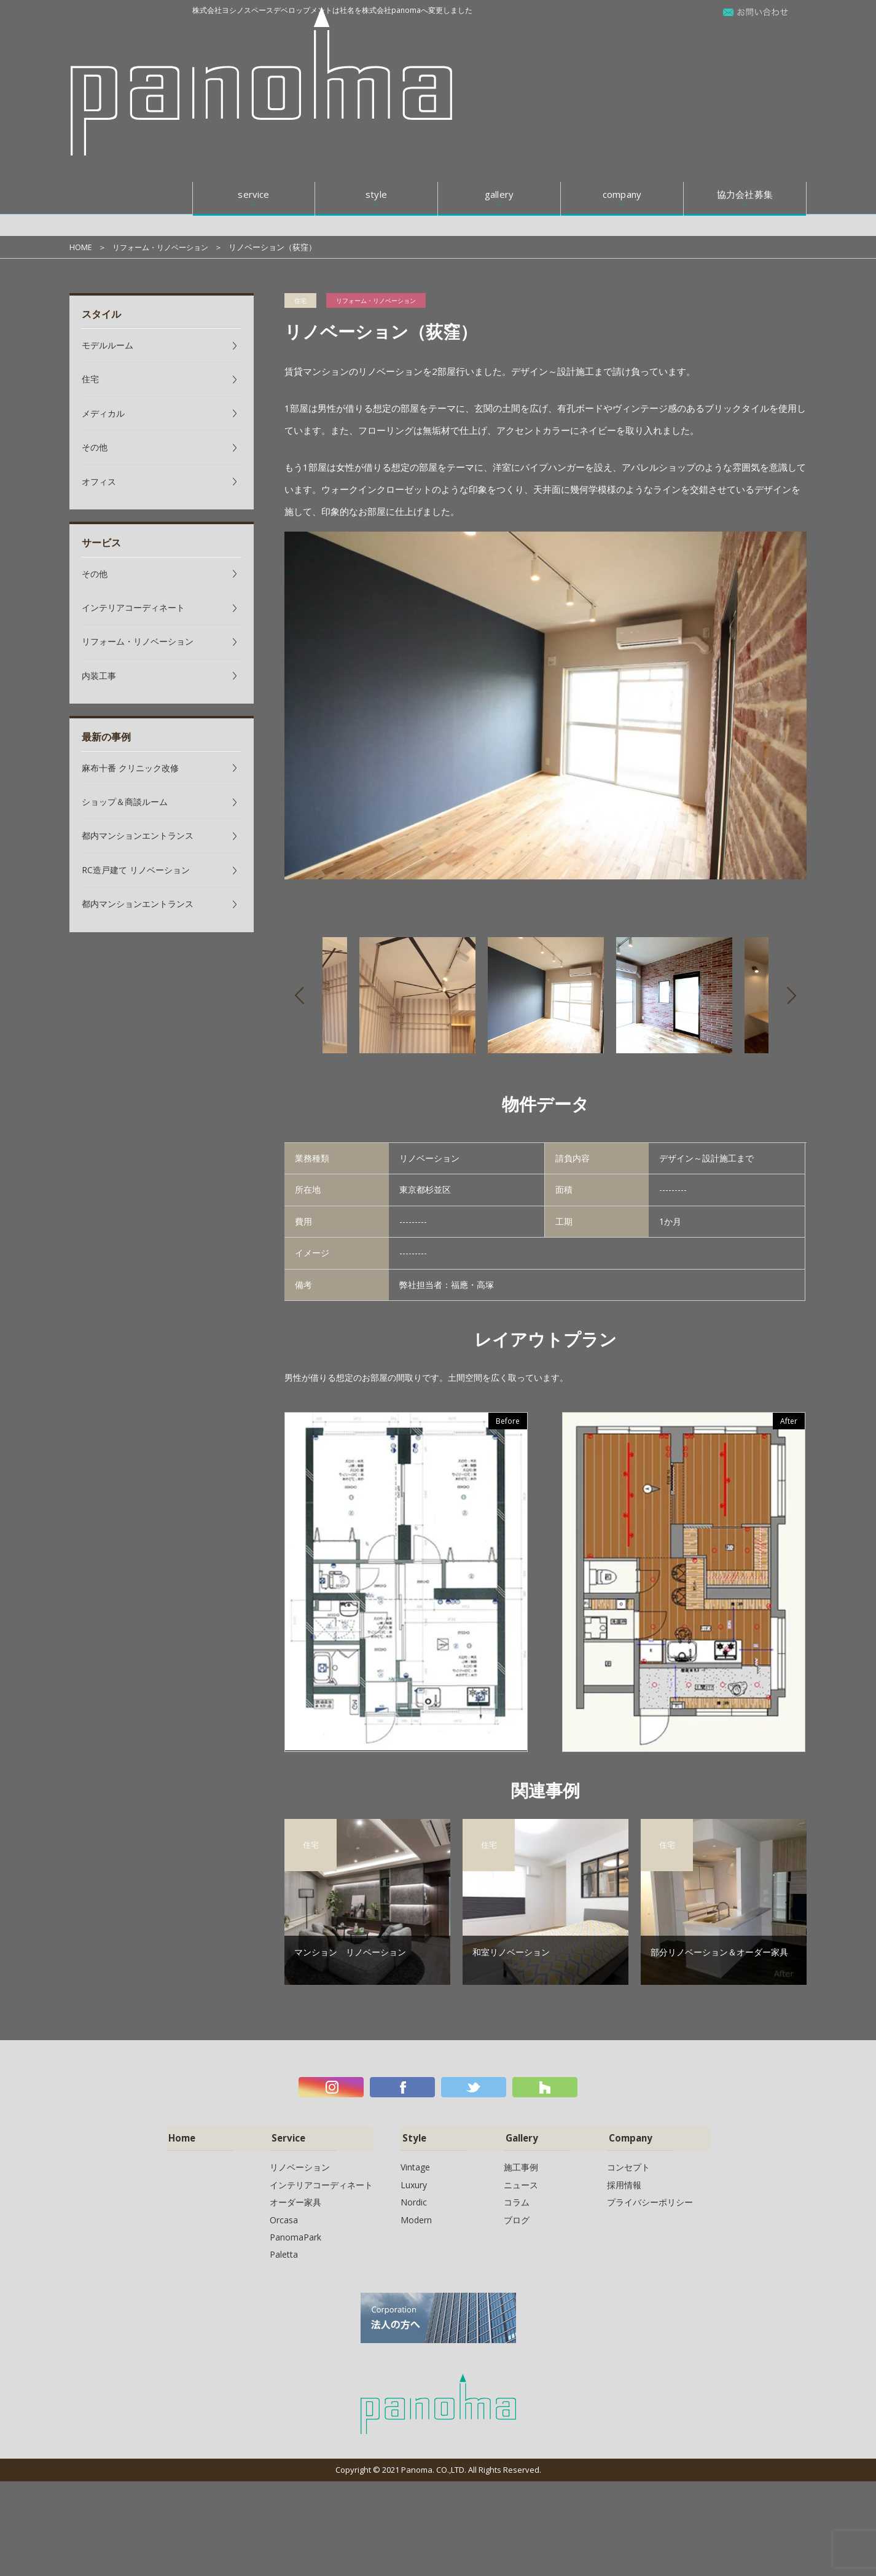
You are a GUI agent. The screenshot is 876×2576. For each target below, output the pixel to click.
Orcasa (284, 2214)
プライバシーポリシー (650, 2197)
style (376, 36)
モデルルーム (107, 345)
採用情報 (624, 2180)
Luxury (414, 2180)
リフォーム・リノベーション (164, 247)
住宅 (300, 300)
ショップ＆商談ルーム (125, 801)
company (622, 36)
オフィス (99, 481)
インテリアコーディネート (133, 607)
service (253, 36)
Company (629, 2134)
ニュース (521, 2180)
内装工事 (99, 675)
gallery (499, 36)
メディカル (103, 413)
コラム (517, 2197)
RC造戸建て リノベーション (136, 870)
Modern (416, 2214)
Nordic (414, 2197)
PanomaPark (295, 2232)
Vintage (415, 2162)
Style (412, 2134)
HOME (80, 247)
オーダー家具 (295, 2197)
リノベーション (300, 2162)
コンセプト (628, 2162)
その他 (95, 447)
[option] (545, 706)
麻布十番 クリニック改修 (130, 768)
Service (286, 2134)
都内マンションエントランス (138, 835)
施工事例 (521, 2162)
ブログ (517, 2214)
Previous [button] (299, 995)
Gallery (520, 2134)
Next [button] (791, 995)
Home (180, 2134)
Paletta (284, 2249)
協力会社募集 (745, 36)
